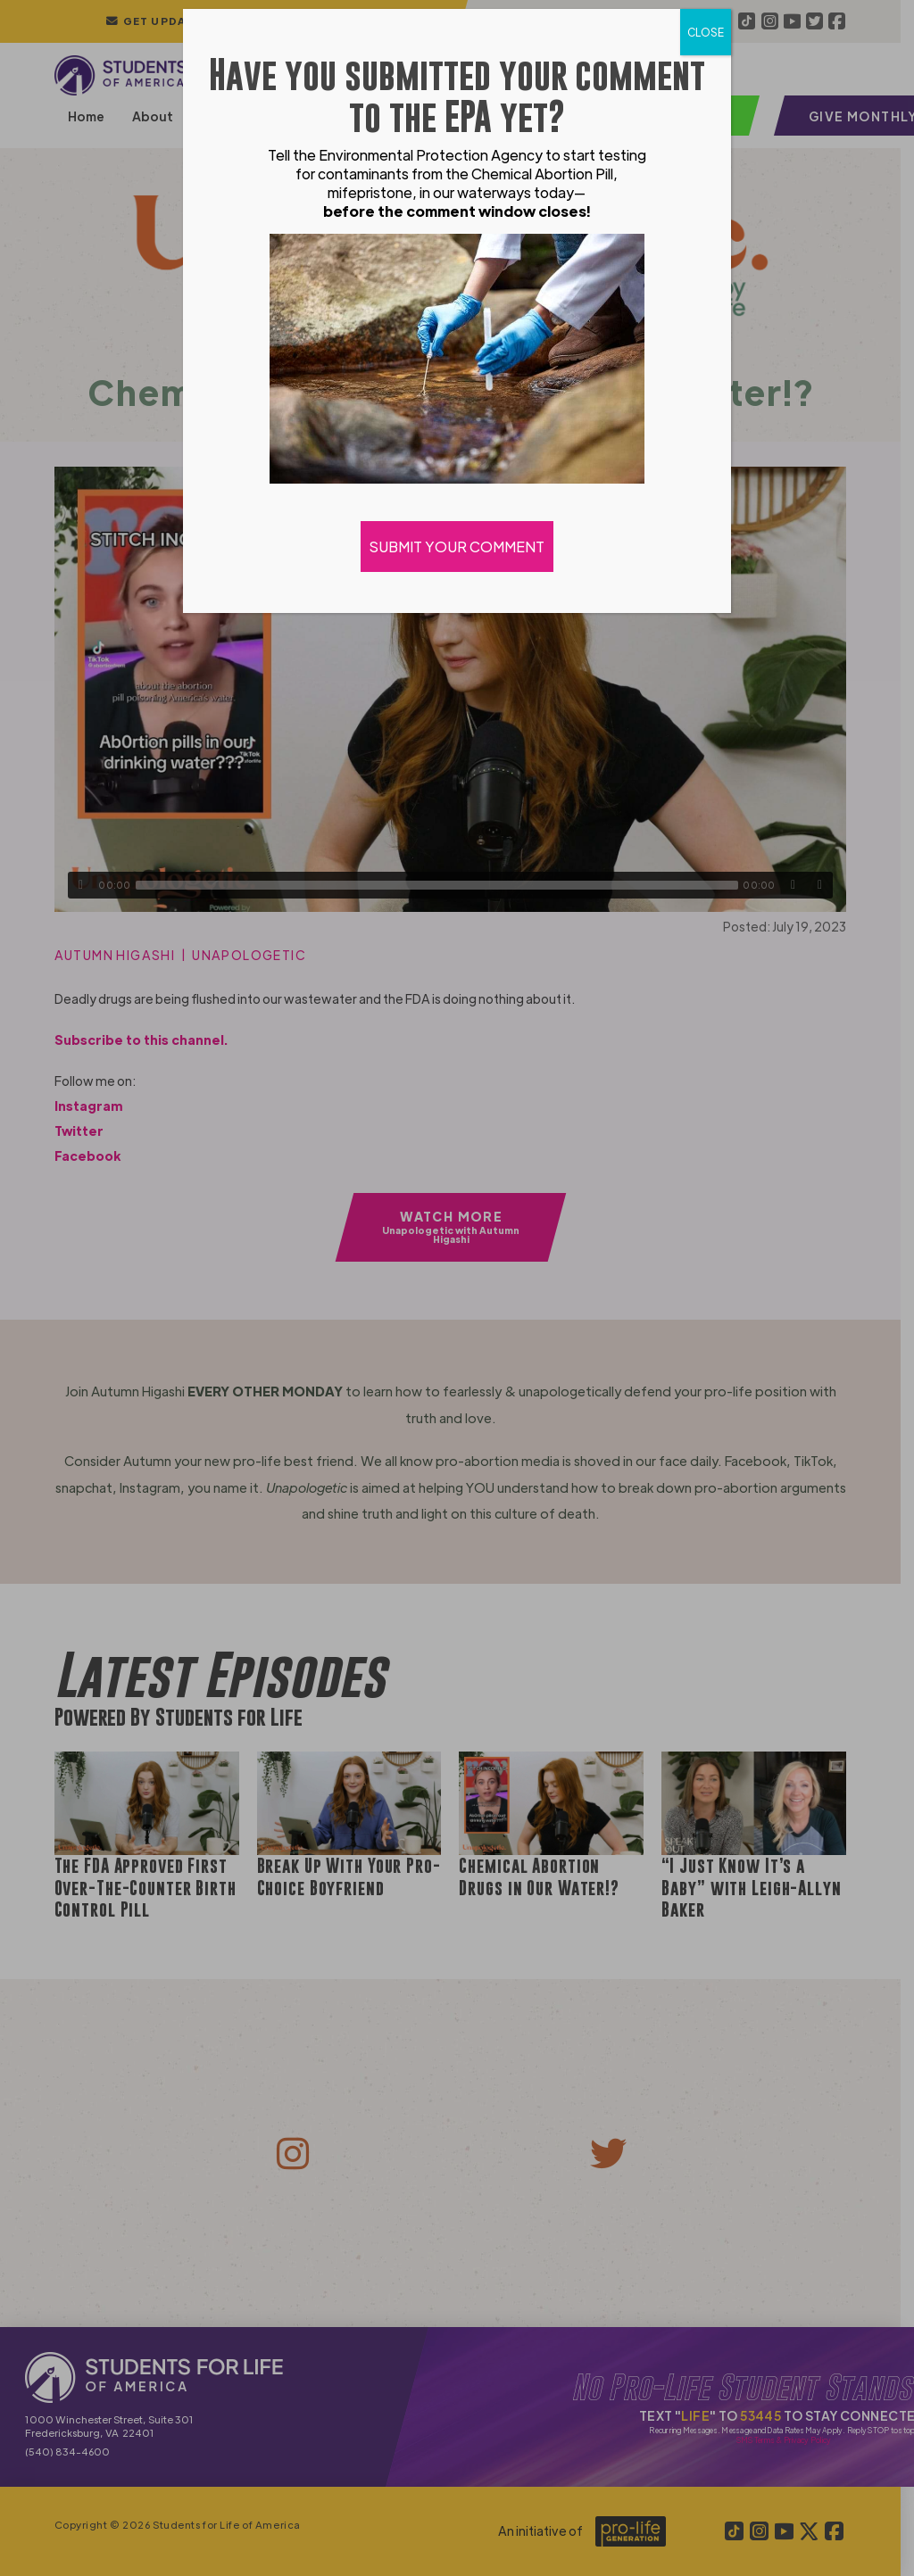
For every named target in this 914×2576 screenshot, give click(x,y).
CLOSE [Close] (705, 32)
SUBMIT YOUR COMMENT (457, 546)
